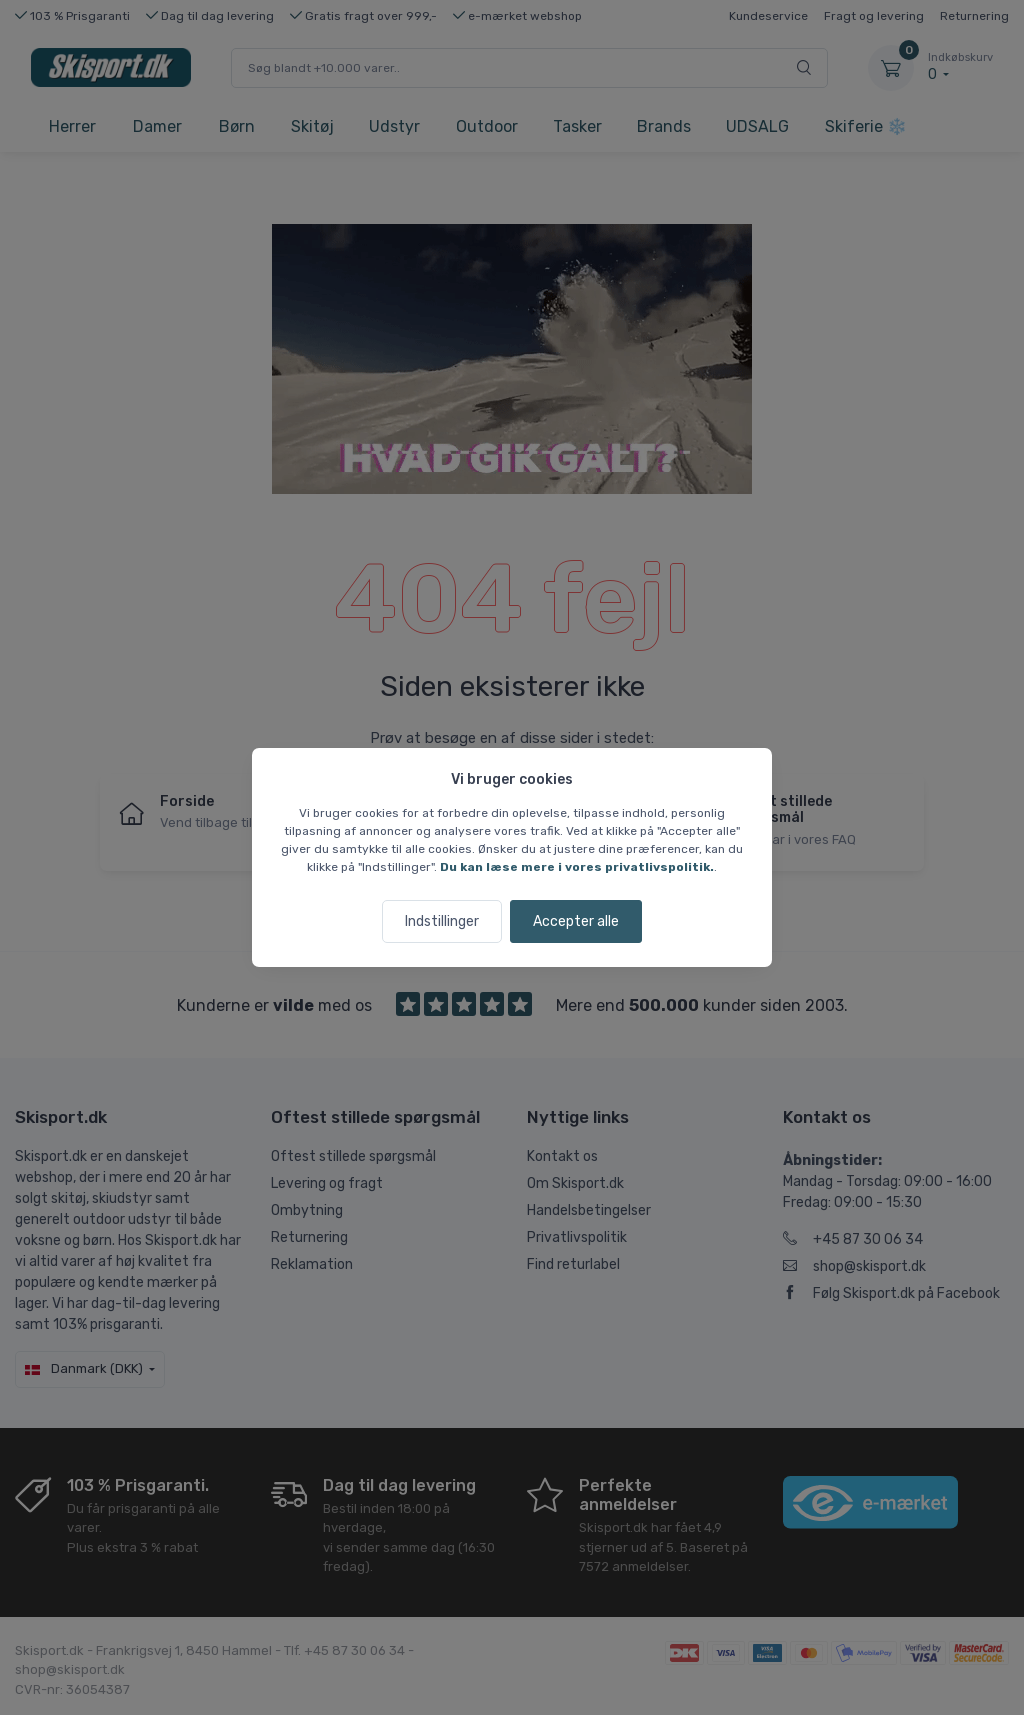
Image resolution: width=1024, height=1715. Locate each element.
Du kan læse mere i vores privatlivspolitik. (577, 867)
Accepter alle (576, 921)
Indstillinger (442, 921)
